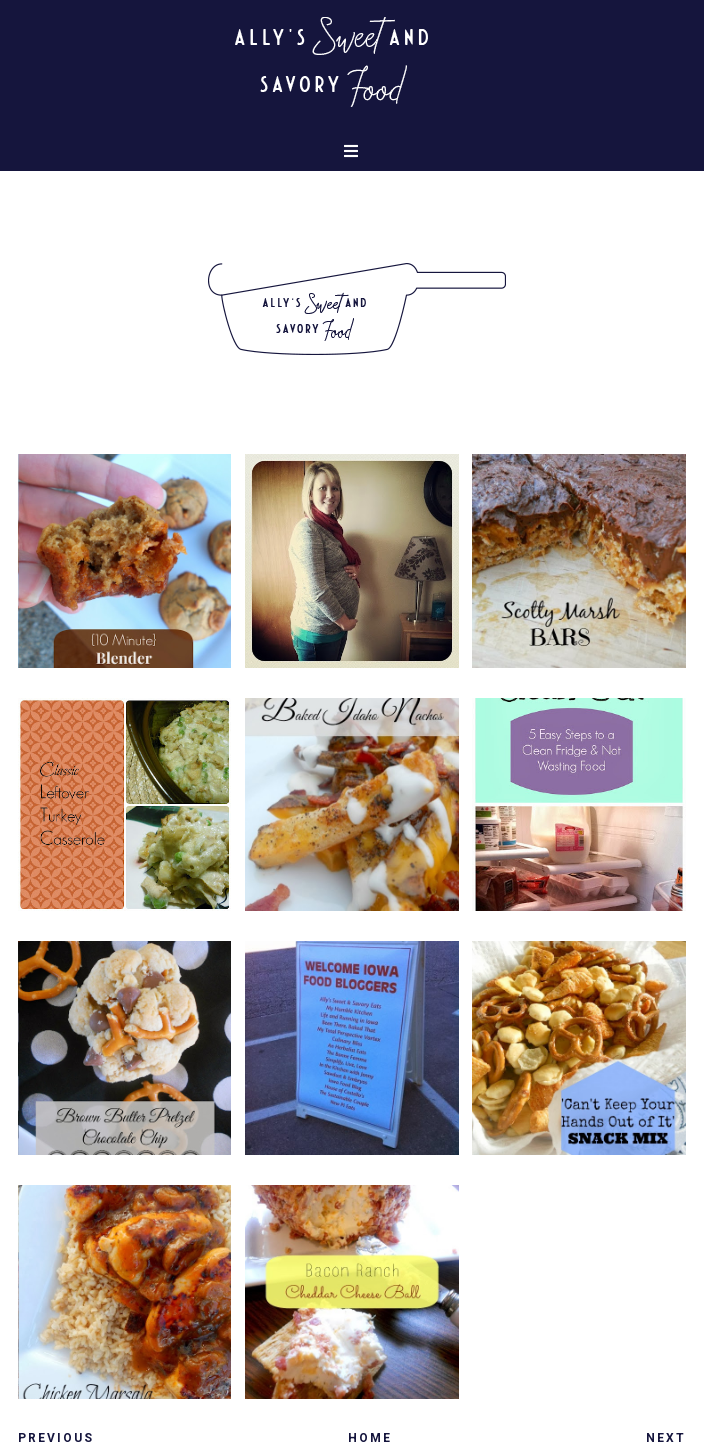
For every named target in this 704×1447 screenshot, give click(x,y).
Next (666, 1438)
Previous (56, 1438)
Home (370, 1438)
